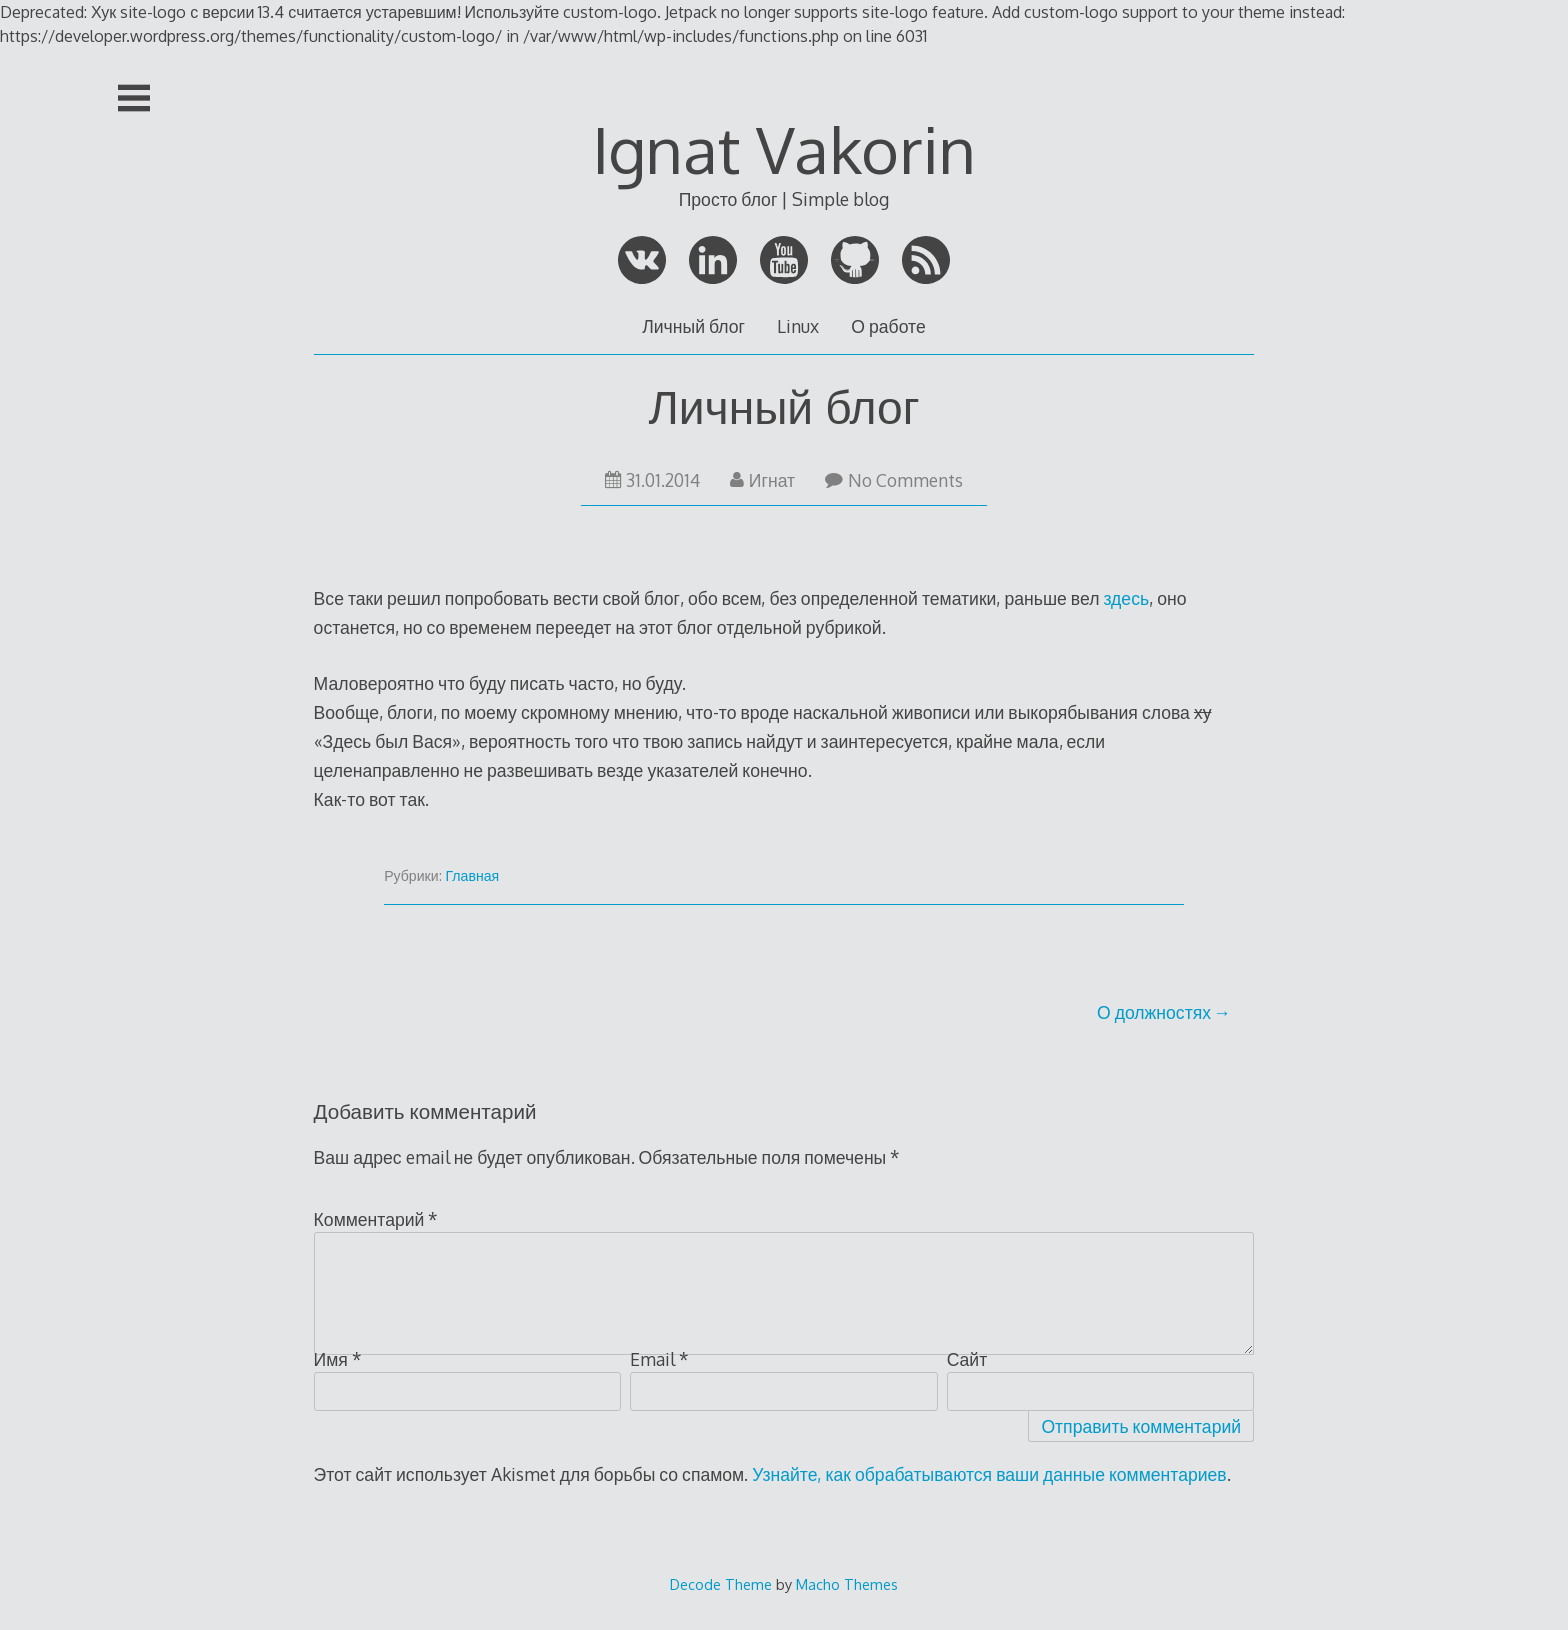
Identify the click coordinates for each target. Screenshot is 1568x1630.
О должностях (1154, 1012)
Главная (473, 875)
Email (659, 1359)
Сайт (967, 1359)
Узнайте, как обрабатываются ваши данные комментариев (989, 1474)
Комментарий (376, 1219)
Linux (798, 326)
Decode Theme (721, 1584)
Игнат (762, 480)
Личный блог (693, 326)
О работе (888, 326)
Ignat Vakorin (784, 148)
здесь (1126, 598)
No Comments (894, 480)
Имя (338, 1359)
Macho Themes (847, 1584)
